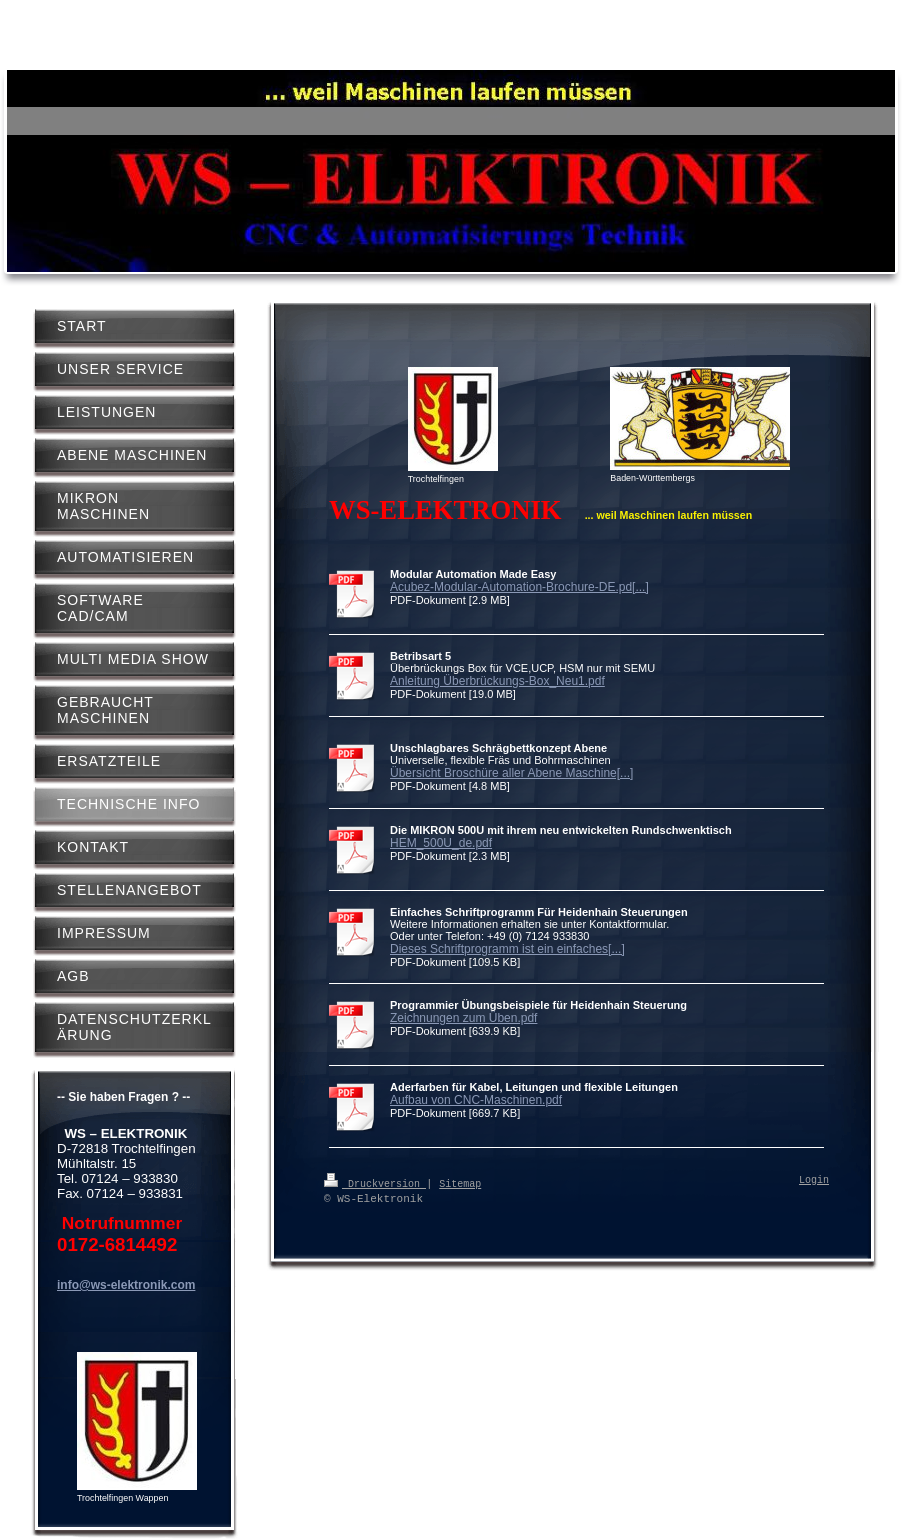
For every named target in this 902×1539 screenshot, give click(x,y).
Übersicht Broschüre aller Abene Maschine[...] (511, 773)
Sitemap (460, 1183)
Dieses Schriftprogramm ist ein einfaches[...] (507, 949)
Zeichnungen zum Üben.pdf (463, 1018)
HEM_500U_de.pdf (441, 843)
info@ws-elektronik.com (126, 1285)
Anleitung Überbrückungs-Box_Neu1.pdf (497, 681)
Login (814, 1181)
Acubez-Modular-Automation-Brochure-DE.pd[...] (519, 587)
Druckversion (375, 1183)
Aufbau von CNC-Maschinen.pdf (476, 1100)
